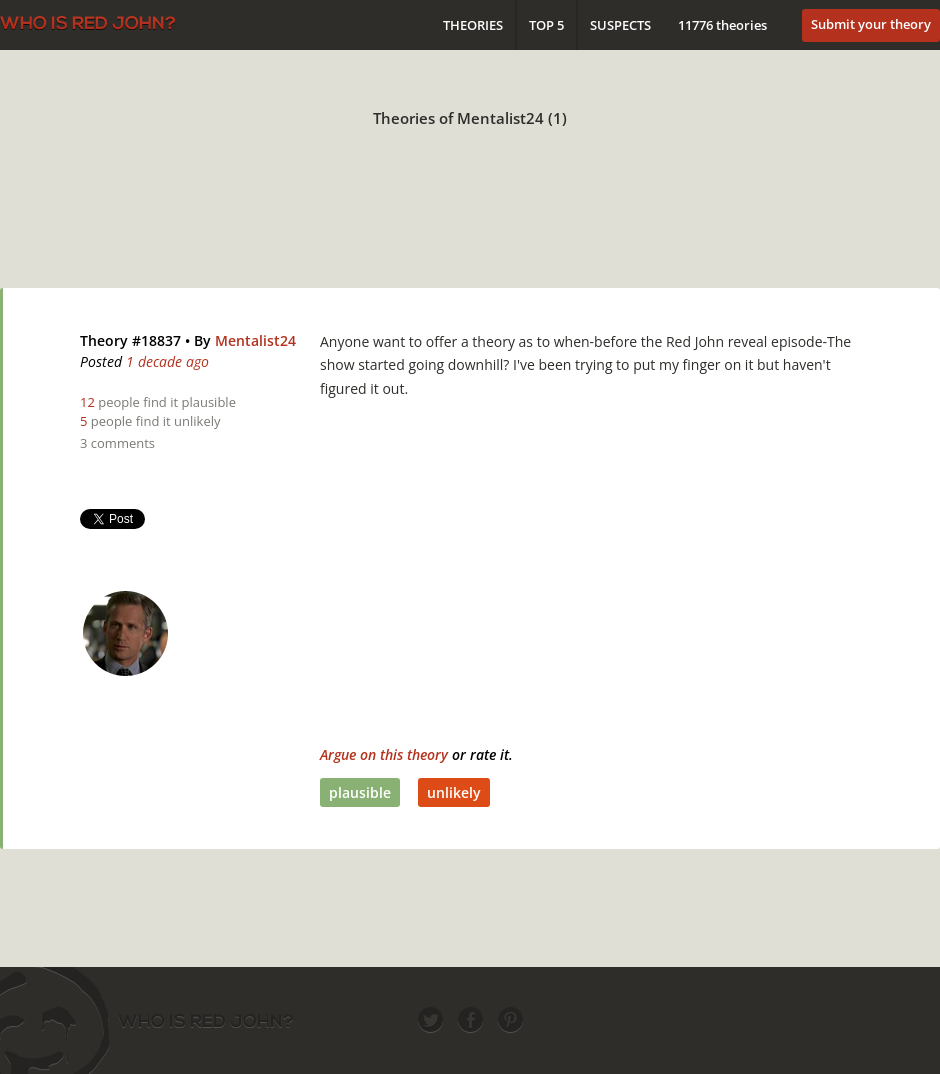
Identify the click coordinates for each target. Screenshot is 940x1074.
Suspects (620, 25)
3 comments (117, 443)
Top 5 (546, 25)
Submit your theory (871, 24)
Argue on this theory (384, 754)
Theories (473, 25)
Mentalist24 (255, 340)
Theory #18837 (130, 340)
